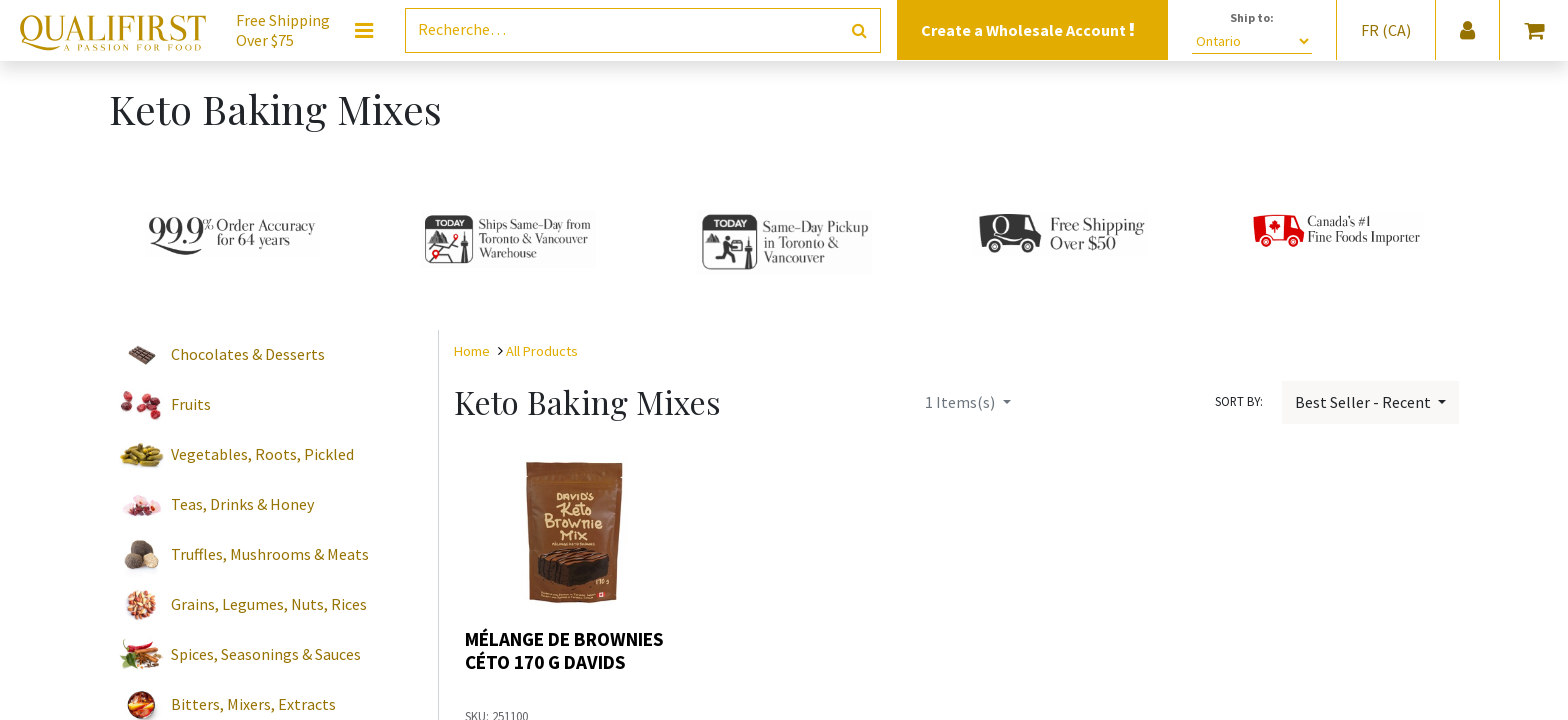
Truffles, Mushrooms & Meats (270, 554)
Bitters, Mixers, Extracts (253, 704)
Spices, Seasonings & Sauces (266, 654)
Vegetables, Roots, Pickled (262, 454)
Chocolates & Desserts (248, 354)
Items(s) (961, 402)
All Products (542, 351)
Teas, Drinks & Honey (242, 504)
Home (472, 351)
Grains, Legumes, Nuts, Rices (269, 604)
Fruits (191, 404)
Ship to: (1252, 17)
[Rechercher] (859, 30)
